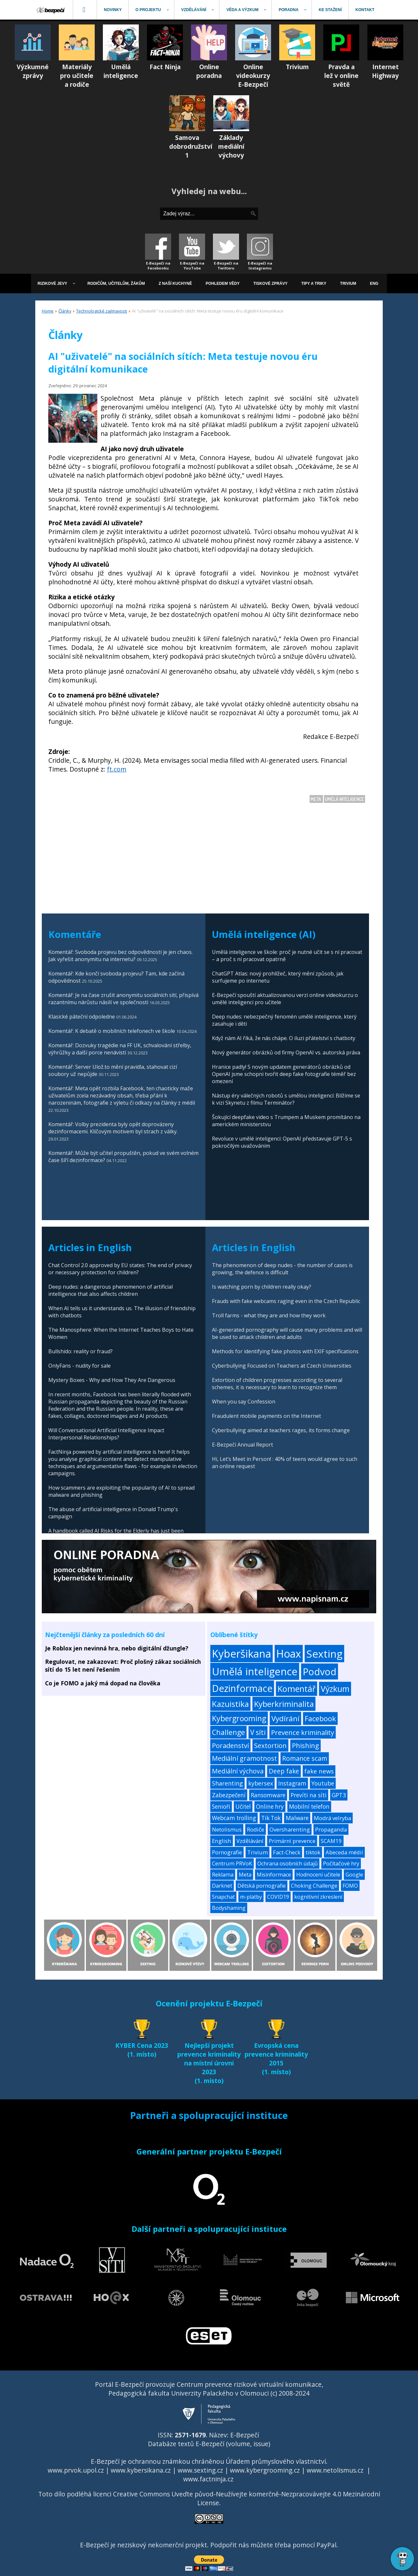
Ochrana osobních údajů (287, 1863)
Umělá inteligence (344, 799)
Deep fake (284, 1771)
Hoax (288, 1654)
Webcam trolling (234, 1818)
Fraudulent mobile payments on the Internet (266, 1415)
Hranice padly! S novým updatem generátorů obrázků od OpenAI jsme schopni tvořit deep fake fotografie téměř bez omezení (284, 1074)
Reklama (222, 1874)
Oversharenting (289, 1829)
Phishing (305, 1745)
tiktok (313, 1852)
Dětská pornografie (261, 1885)
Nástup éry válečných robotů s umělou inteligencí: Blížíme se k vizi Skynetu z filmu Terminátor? (286, 1099)
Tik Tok (271, 1818)
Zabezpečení (229, 1795)
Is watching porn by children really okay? (261, 1286)
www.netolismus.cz (335, 2470)
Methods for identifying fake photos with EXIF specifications (285, 1351)
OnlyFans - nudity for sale (79, 1365)
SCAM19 (331, 1841)
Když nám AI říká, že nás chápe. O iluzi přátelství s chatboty (283, 1038)
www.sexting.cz (200, 2470)
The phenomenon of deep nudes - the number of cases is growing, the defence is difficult (282, 1269)
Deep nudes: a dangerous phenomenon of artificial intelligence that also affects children (110, 1290)
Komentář (296, 1688)
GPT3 (339, 1795)
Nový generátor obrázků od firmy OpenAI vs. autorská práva (286, 1052)
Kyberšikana (241, 1654)
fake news (319, 1771)
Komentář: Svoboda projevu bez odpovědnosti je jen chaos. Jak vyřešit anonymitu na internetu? (120, 955)
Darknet (222, 1885)
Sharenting (227, 1783)
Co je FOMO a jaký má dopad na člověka (102, 1683)
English (221, 1841)
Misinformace (274, 1874)
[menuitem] (51, 10)
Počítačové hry (341, 1863)
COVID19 (278, 1896)
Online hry (270, 1806)
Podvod (319, 1671)
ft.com (116, 769)
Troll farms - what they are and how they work (269, 1315)
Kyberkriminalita (284, 1703)
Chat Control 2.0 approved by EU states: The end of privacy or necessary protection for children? (120, 1269)
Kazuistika (230, 1703)
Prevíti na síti (309, 1795)
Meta (316, 799)
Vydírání (285, 1718)
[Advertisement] (203, 848)
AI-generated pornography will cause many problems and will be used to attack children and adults (287, 1333)
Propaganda (331, 1829)
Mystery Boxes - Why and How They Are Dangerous (111, 1380)
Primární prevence (292, 1841)
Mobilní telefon (309, 1806)
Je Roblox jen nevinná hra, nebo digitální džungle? (116, 1648)
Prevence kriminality (302, 1732)
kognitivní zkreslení (318, 1896)
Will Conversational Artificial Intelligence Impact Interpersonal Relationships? (106, 1434)
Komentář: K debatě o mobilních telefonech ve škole (111, 1031)
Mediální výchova (238, 1771)
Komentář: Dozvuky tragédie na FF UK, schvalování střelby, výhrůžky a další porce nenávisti (119, 1049)
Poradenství (230, 1745)
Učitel (243, 1806)
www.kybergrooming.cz (265, 2470)
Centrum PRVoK (232, 1863)
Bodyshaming (229, 1907)
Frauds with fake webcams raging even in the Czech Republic (286, 1301)
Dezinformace (242, 1688)
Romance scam (304, 1758)
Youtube (323, 1783)
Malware (297, 1818)
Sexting (324, 1654)
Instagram (292, 1783)
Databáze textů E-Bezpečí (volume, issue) (209, 2443)
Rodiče (255, 1829)
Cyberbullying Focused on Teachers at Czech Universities (281, 1365)
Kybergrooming (239, 1718)
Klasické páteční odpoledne (81, 1016)
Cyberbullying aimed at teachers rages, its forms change (281, 1430)
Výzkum (335, 1688)
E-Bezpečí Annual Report (242, 1444)
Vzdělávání (250, 1841)
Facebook (320, 1718)
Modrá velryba (332, 1818)
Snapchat (223, 1896)
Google (354, 1874)
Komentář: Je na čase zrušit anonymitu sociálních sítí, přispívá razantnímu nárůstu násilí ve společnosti (123, 998)
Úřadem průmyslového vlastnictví (276, 2461)
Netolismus (227, 1829)
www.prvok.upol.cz (76, 2470)
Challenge (228, 1732)
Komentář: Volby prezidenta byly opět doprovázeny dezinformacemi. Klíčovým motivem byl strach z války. (113, 1128)
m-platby (251, 1896)
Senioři (221, 1806)
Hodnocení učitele (318, 1874)
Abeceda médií (344, 1852)
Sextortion (270, 1745)
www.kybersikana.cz (141, 2470)
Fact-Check (286, 1852)
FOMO (350, 1885)
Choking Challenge (314, 1885)
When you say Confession (243, 1401)
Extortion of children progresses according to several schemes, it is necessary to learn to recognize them (277, 1383)
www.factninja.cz (208, 2479)
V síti (258, 1732)
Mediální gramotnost (244, 1758)
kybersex (260, 1783)
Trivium (257, 1852)
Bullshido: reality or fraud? (80, 1351)
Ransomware (268, 1795)
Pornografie (227, 1852)
